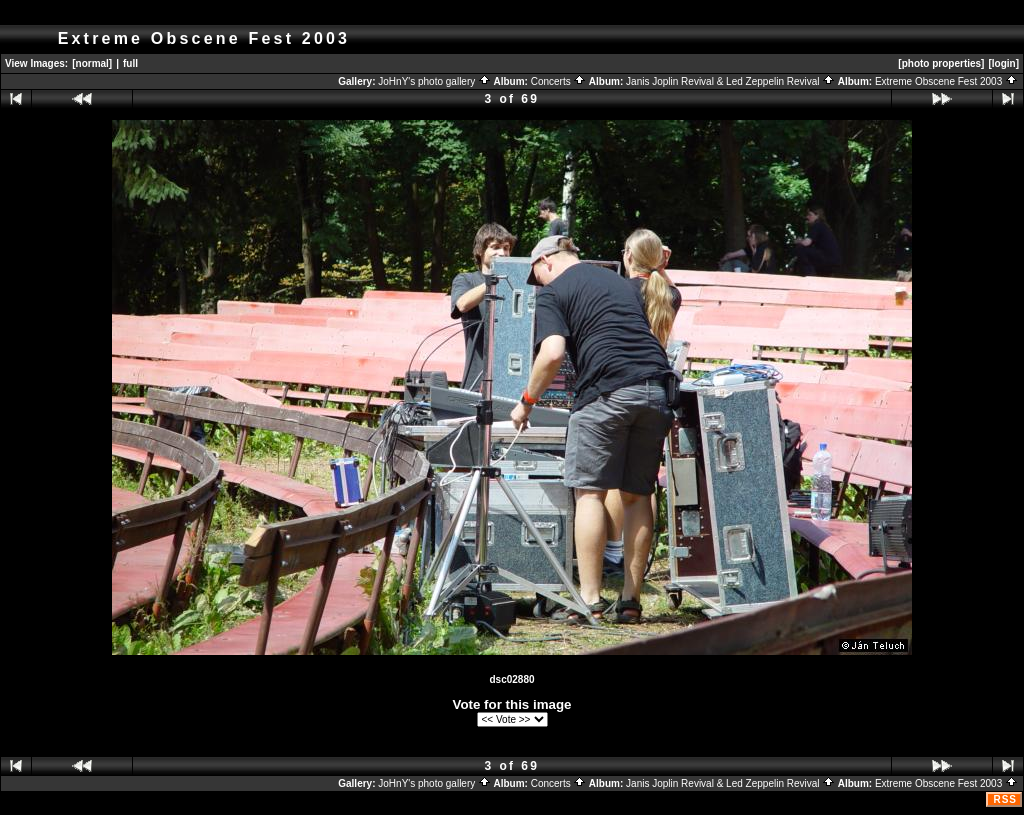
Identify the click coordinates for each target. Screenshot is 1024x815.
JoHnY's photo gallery (434, 81)
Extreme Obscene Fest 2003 (946, 81)
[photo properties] (941, 63)
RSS (1005, 799)
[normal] (92, 63)
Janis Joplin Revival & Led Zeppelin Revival (730, 81)
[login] (1003, 63)
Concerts (559, 81)
